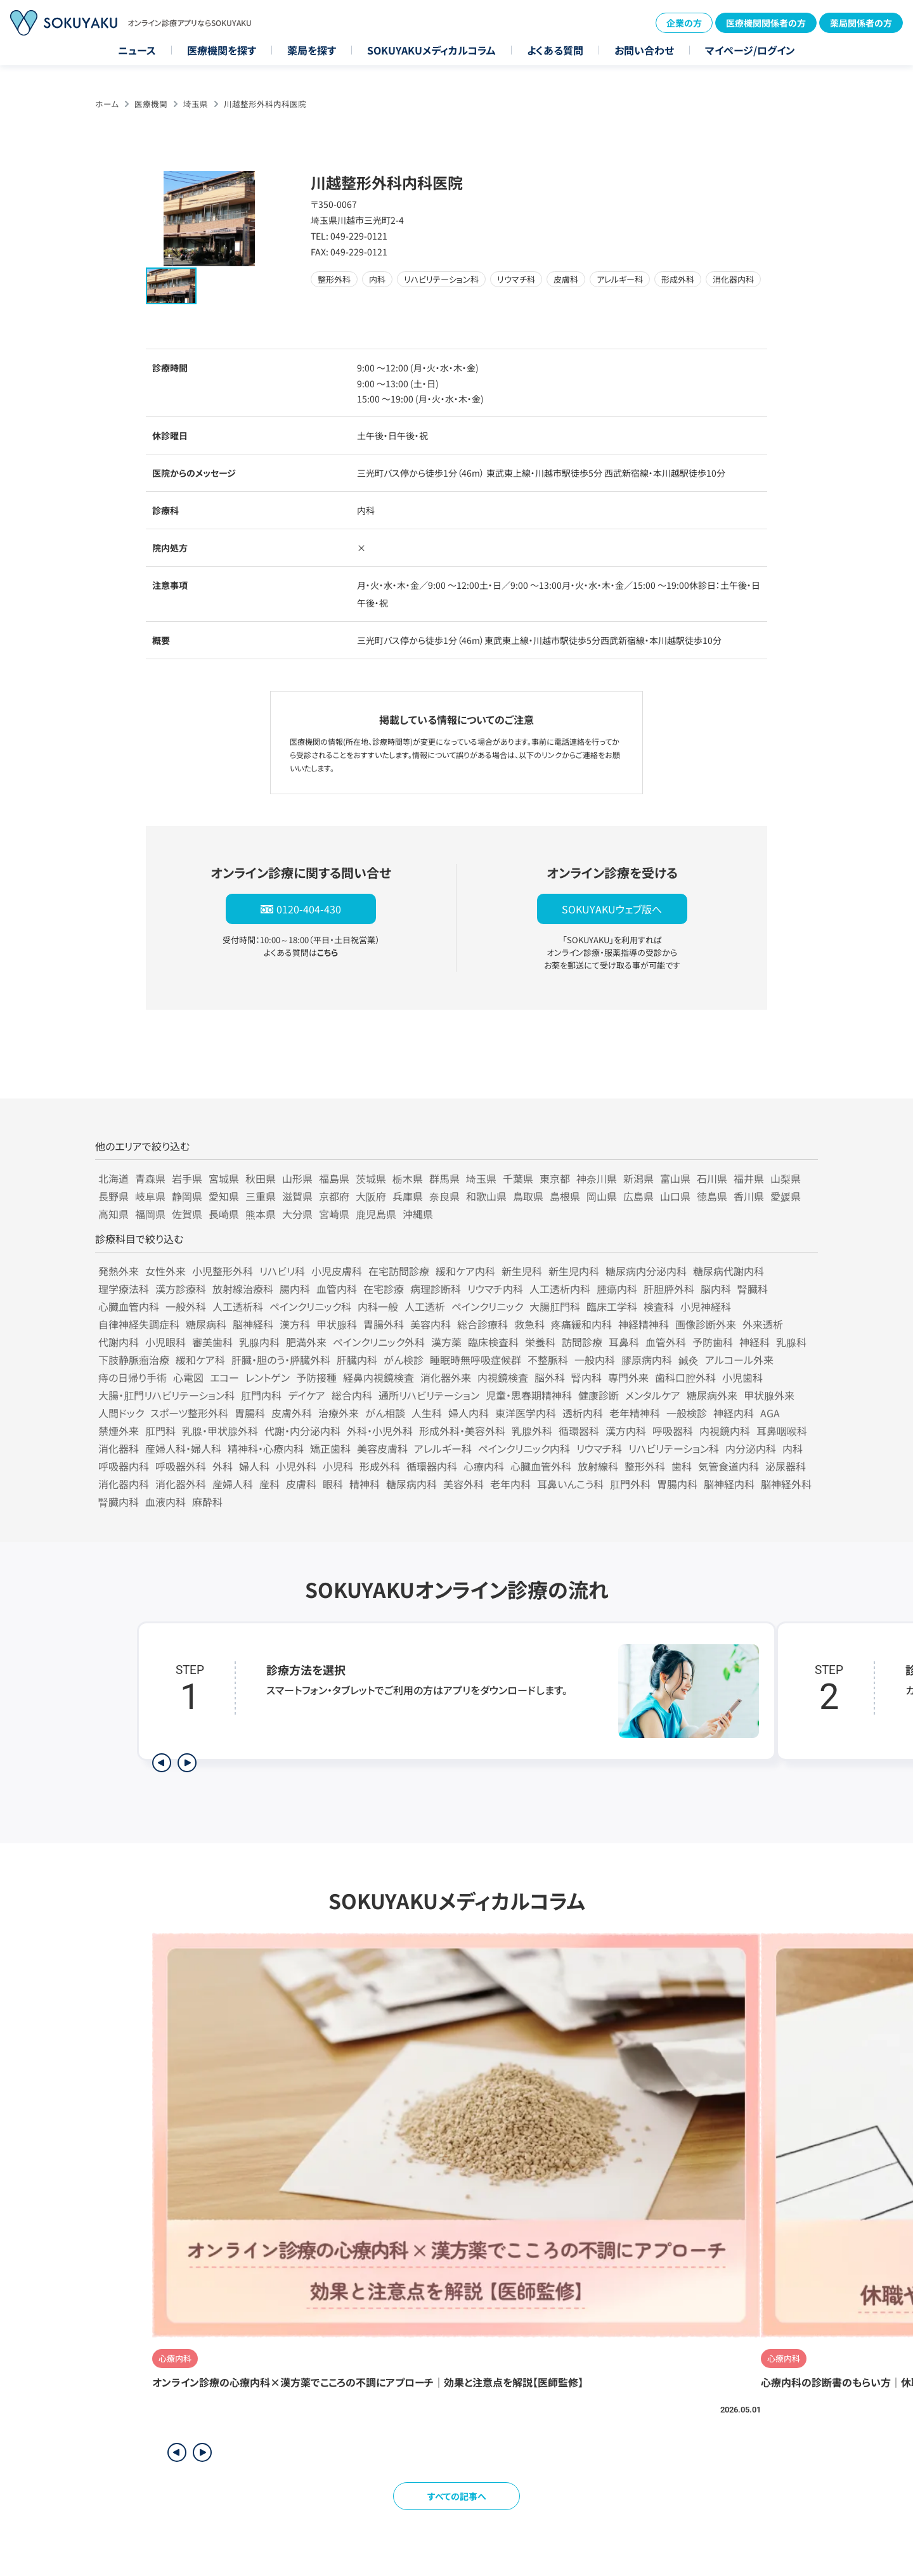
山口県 (675, 1196)
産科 (269, 1483)
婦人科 (254, 1466)
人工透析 (425, 1306)
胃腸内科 (677, 1483)
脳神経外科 (786, 1483)
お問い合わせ (644, 50)
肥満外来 (306, 1341)
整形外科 (645, 1466)
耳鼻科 (624, 1341)
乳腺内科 (259, 1341)
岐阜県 (150, 1196)
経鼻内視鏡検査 (378, 1377)
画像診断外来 (705, 1324)
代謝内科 (118, 1341)
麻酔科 (207, 1501)
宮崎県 (334, 1213)
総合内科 (352, 1395)
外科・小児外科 (380, 1430)
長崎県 (224, 1213)
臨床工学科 (611, 1306)
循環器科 (579, 1430)
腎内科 (586, 1377)
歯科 (681, 1466)
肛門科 (160, 1430)
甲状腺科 (336, 1324)
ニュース (137, 50)
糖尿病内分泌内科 (646, 1270)
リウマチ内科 (495, 1288)
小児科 (338, 1466)
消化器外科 (180, 1483)
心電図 (188, 1377)
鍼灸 (688, 1359)
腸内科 (295, 1288)
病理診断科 (435, 1288)
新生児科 (522, 1270)
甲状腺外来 (769, 1395)
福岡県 (150, 1213)
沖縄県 (418, 1213)
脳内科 (716, 1288)
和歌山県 (486, 1196)
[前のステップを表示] (161, 1762)
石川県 (712, 1178)
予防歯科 (712, 1341)
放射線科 (598, 1466)
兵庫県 (407, 1196)
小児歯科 (742, 1377)
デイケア (306, 1395)
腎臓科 (752, 1288)
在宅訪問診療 (398, 1270)
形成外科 (379, 1466)
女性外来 (165, 1270)
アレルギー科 (443, 1448)
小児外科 (296, 1466)
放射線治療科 (242, 1288)
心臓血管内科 (128, 1306)
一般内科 (594, 1359)
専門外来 (628, 1377)
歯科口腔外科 (685, 1377)
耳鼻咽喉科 (781, 1430)
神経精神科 (643, 1324)
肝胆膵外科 (669, 1288)
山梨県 (785, 1178)
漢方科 (295, 1324)
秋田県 (260, 1178)
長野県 (113, 1196)
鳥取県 (528, 1196)
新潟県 (638, 1178)
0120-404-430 (308, 909)
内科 (792, 1448)
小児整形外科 (222, 1270)
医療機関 (150, 104)
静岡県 (187, 1196)
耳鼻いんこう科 (570, 1483)
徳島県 (712, 1196)
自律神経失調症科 (138, 1324)
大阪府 (371, 1196)
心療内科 (483, 1466)
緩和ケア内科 (465, 1270)
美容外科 (463, 1483)
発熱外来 (118, 1270)
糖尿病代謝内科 (728, 1270)
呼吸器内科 (123, 1466)
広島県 (638, 1196)
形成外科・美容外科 (462, 1430)
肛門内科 (261, 1395)
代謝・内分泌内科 (302, 1430)
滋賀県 (297, 1196)
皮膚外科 (291, 1412)
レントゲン (267, 1377)
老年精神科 (634, 1412)
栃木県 (407, 1178)
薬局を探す (311, 50)
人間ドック (121, 1412)
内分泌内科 (750, 1448)
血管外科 (665, 1341)
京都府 (334, 1196)
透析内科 (582, 1412)
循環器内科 (431, 1466)
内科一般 (378, 1306)
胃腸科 (250, 1412)
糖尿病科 (206, 1324)
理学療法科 (123, 1288)
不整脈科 (548, 1359)
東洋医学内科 (525, 1412)
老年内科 (510, 1483)
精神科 (364, 1483)
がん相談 (385, 1412)
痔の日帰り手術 (132, 1377)
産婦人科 (232, 1483)
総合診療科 (482, 1324)
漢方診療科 (180, 1288)
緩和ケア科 (200, 1359)
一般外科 (185, 1306)
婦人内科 (468, 1412)
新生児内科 (573, 1270)
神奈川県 (596, 1178)
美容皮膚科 (382, 1448)
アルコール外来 (739, 1359)
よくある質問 (555, 50)
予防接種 (316, 1377)
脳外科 (549, 1377)
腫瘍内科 (617, 1288)
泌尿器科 (785, 1466)
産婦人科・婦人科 (183, 1448)
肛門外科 (630, 1483)
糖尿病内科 (411, 1483)
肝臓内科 (357, 1359)
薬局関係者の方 (861, 22)
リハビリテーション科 (673, 1448)
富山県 (675, 1178)
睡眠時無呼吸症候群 (475, 1359)
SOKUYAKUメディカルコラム (431, 50)
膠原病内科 (646, 1359)
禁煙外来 (118, 1430)
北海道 (113, 1178)
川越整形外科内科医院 (265, 104)
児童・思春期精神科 (529, 1395)
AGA (770, 1412)
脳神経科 (253, 1324)
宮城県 (224, 1178)
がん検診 (404, 1359)
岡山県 (601, 1196)
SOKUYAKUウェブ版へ (612, 909)
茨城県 (371, 1178)
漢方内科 (625, 1430)
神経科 (754, 1341)
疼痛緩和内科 (581, 1324)
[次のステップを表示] (187, 1762)
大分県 (297, 1213)
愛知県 (224, 1196)
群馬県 (444, 1178)
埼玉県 (195, 104)
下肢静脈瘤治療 (133, 1359)
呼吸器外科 (180, 1466)
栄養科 (540, 1341)
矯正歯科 (330, 1448)
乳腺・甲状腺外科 (220, 1430)
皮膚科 (301, 1483)
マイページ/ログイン (750, 50)
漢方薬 (446, 1341)
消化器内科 (123, 1483)
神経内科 (733, 1412)
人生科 (426, 1412)
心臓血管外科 (540, 1466)
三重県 (260, 1196)
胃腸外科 (383, 1324)
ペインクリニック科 (310, 1306)
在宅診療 (383, 1288)
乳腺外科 (532, 1430)
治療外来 (338, 1412)
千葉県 (518, 1178)
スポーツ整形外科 (189, 1412)
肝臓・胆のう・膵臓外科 (280, 1359)
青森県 (150, 1178)
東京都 (555, 1178)
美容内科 (430, 1324)
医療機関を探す (221, 50)
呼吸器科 (672, 1430)
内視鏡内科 (724, 1430)
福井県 (749, 1178)
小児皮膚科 (336, 1270)
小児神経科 (705, 1306)
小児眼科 (165, 1341)
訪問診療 (582, 1341)
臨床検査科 (493, 1341)
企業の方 (684, 22)
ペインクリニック (487, 1306)
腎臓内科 (118, 1501)
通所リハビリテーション (429, 1395)
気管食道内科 (728, 1466)
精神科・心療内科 (266, 1448)
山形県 (297, 1178)
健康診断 (598, 1395)
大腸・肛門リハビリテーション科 (166, 1395)
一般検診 (686, 1412)
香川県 (749, 1196)
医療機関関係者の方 (766, 22)
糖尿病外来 (712, 1395)
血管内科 (336, 1288)
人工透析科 (237, 1306)
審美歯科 (212, 1341)
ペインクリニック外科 (379, 1341)
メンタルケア (652, 1395)
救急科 (529, 1324)
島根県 (565, 1196)
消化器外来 (445, 1377)
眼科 (333, 1483)
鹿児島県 (376, 1213)
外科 (222, 1466)
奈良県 (444, 1196)
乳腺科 (791, 1341)
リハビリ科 (282, 1270)
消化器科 (118, 1448)
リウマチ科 (599, 1448)
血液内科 (165, 1501)
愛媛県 (785, 1196)
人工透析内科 (559, 1288)
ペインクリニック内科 (524, 1448)
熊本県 (260, 1213)
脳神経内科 (729, 1483)
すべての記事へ (456, 2496)
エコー (224, 1377)
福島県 (334, 1178)
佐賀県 (187, 1213)
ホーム (107, 104)
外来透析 (762, 1324)
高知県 (113, 1213)
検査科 (659, 1306)
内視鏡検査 (502, 1377)
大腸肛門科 (554, 1306)
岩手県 (187, 1178)
